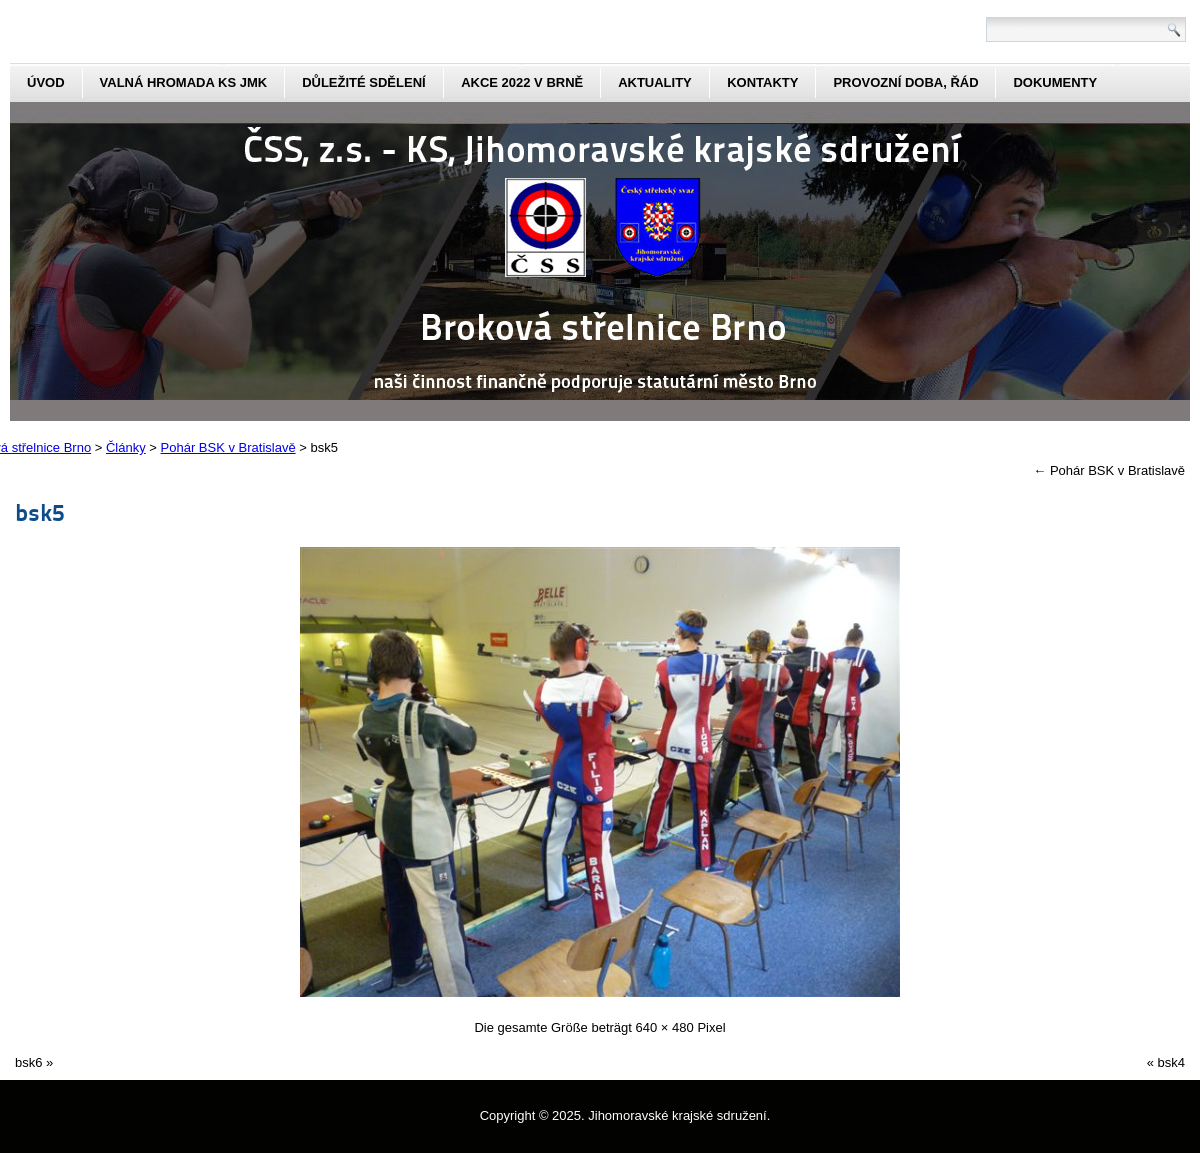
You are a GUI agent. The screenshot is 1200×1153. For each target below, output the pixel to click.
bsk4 (1171, 1062)
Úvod (46, 82)
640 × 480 (665, 1027)
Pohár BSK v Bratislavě (1109, 470)
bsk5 (40, 511)
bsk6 (28, 1062)
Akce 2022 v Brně (522, 82)
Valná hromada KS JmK (184, 82)
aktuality (655, 82)
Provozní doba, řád (905, 82)
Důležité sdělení (364, 82)
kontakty (762, 82)
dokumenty (1055, 82)
